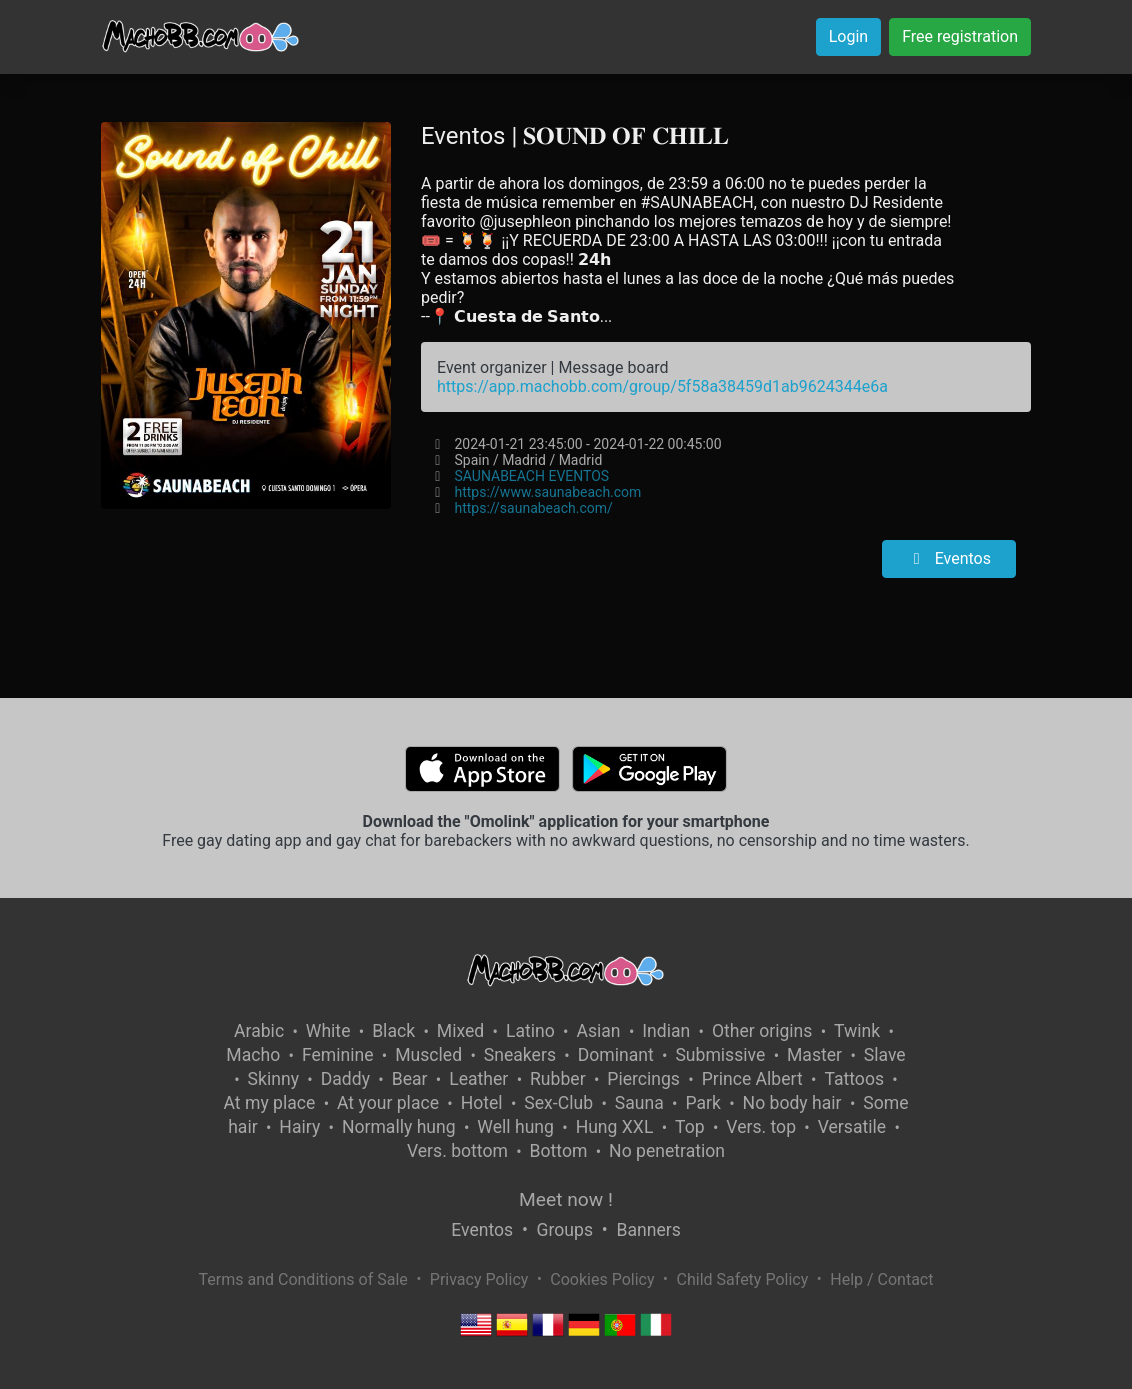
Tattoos (854, 1079)
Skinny (273, 1079)
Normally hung (399, 1127)
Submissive (720, 1055)
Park (702, 1103)
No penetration (667, 1151)
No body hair (792, 1103)
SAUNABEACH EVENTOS (531, 476)
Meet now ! (566, 1199)
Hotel (482, 1103)
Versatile (852, 1127)
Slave (885, 1055)
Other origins (762, 1031)
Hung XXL (615, 1127)
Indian (666, 1031)
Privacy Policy (479, 1279)
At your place (388, 1103)
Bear (410, 1079)
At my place (270, 1103)
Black (393, 1031)
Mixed (460, 1031)
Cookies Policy (602, 1279)
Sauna (639, 1103)
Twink (857, 1031)
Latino (530, 1031)
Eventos (949, 558)
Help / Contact (881, 1279)
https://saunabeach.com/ (533, 508)
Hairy (299, 1127)
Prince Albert (752, 1079)
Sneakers (520, 1055)
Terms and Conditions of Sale (303, 1279)
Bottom (559, 1151)
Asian (598, 1031)
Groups (565, 1230)
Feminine (338, 1055)
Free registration (960, 36)
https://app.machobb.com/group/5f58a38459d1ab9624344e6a (662, 386)
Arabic (259, 1031)
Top (690, 1127)
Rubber (558, 1079)
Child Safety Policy (743, 1279)
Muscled (428, 1055)
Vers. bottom (457, 1151)
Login (848, 36)
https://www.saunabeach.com (547, 492)
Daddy (345, 1079)
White (328, 1031)
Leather (478, 1079)
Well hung (515, 1127)
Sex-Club (558, 1103)
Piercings (643, 1079)
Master (814, 1055)
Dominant (616, 1055)
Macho (253, 1055)
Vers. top (761, 1127)
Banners (648, 1230)
